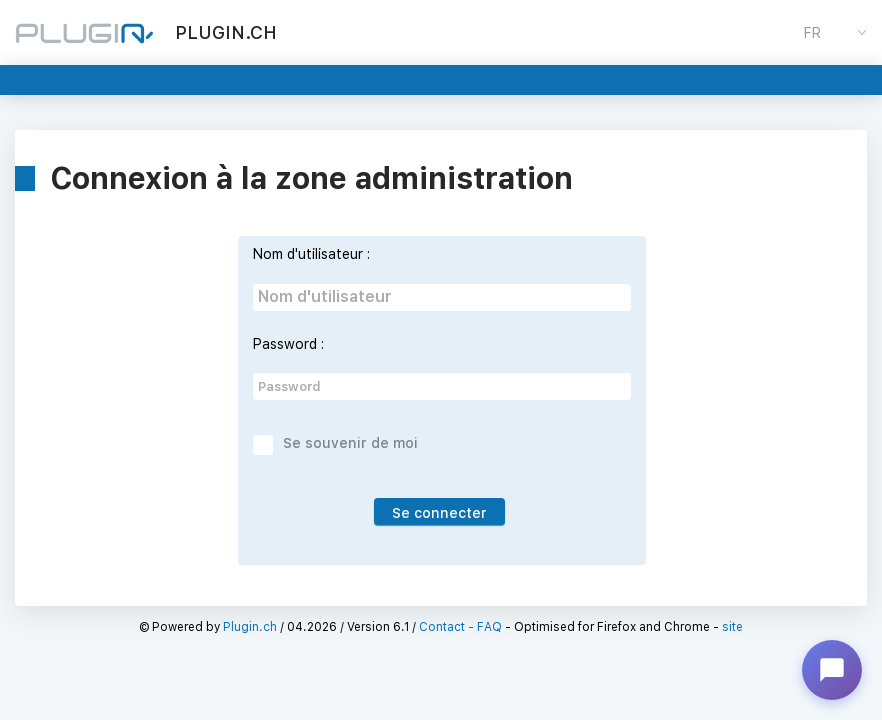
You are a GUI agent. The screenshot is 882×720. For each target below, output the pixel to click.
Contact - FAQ (460, 627)
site (732, 627)
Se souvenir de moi (350, 443)
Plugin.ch (250, 627)
